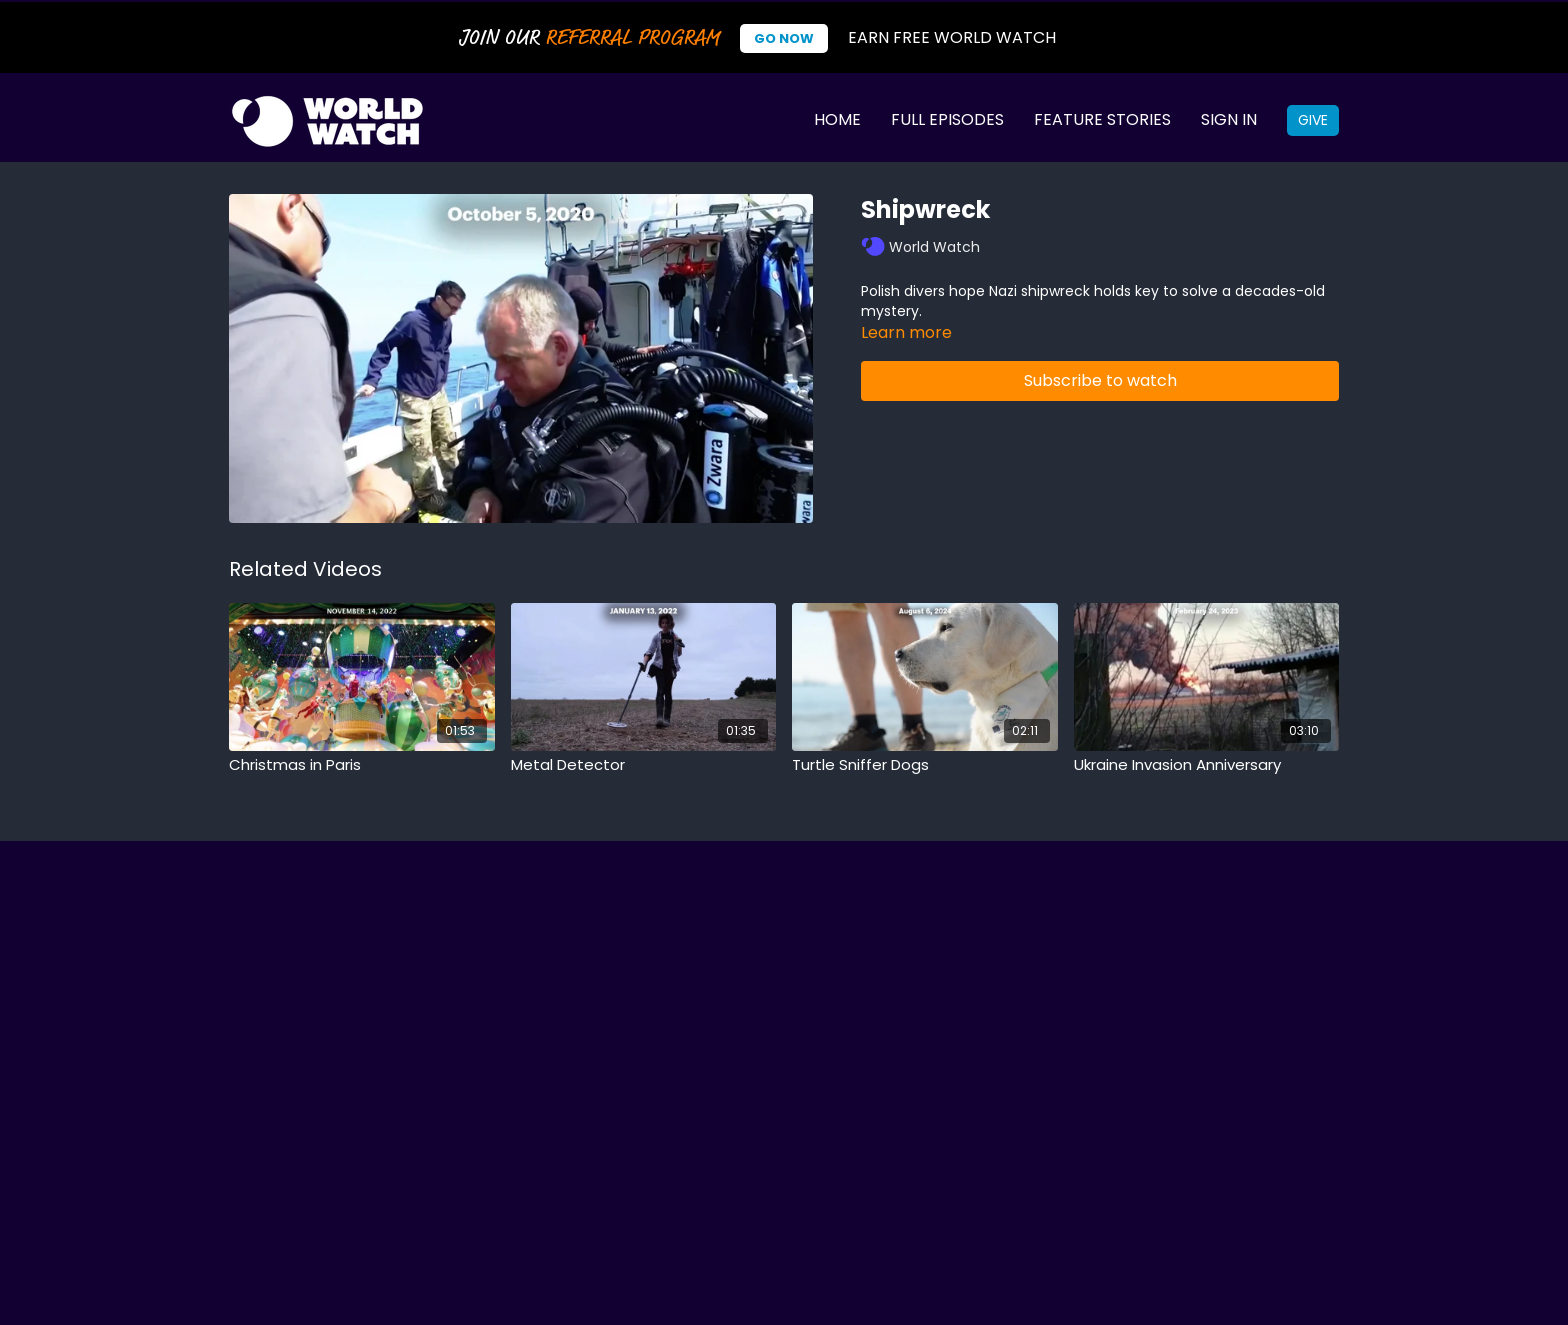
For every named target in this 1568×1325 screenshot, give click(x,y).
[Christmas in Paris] (362, 765)
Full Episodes (947, 119)
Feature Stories (1102, 119)
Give (1313, 120)
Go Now (784, 38)
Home (837, 119)
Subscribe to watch (1100, 380)
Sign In (1229, 119)
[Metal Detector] (644, 765)
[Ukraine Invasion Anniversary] (1207, 765)
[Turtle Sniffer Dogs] (925, 765)
